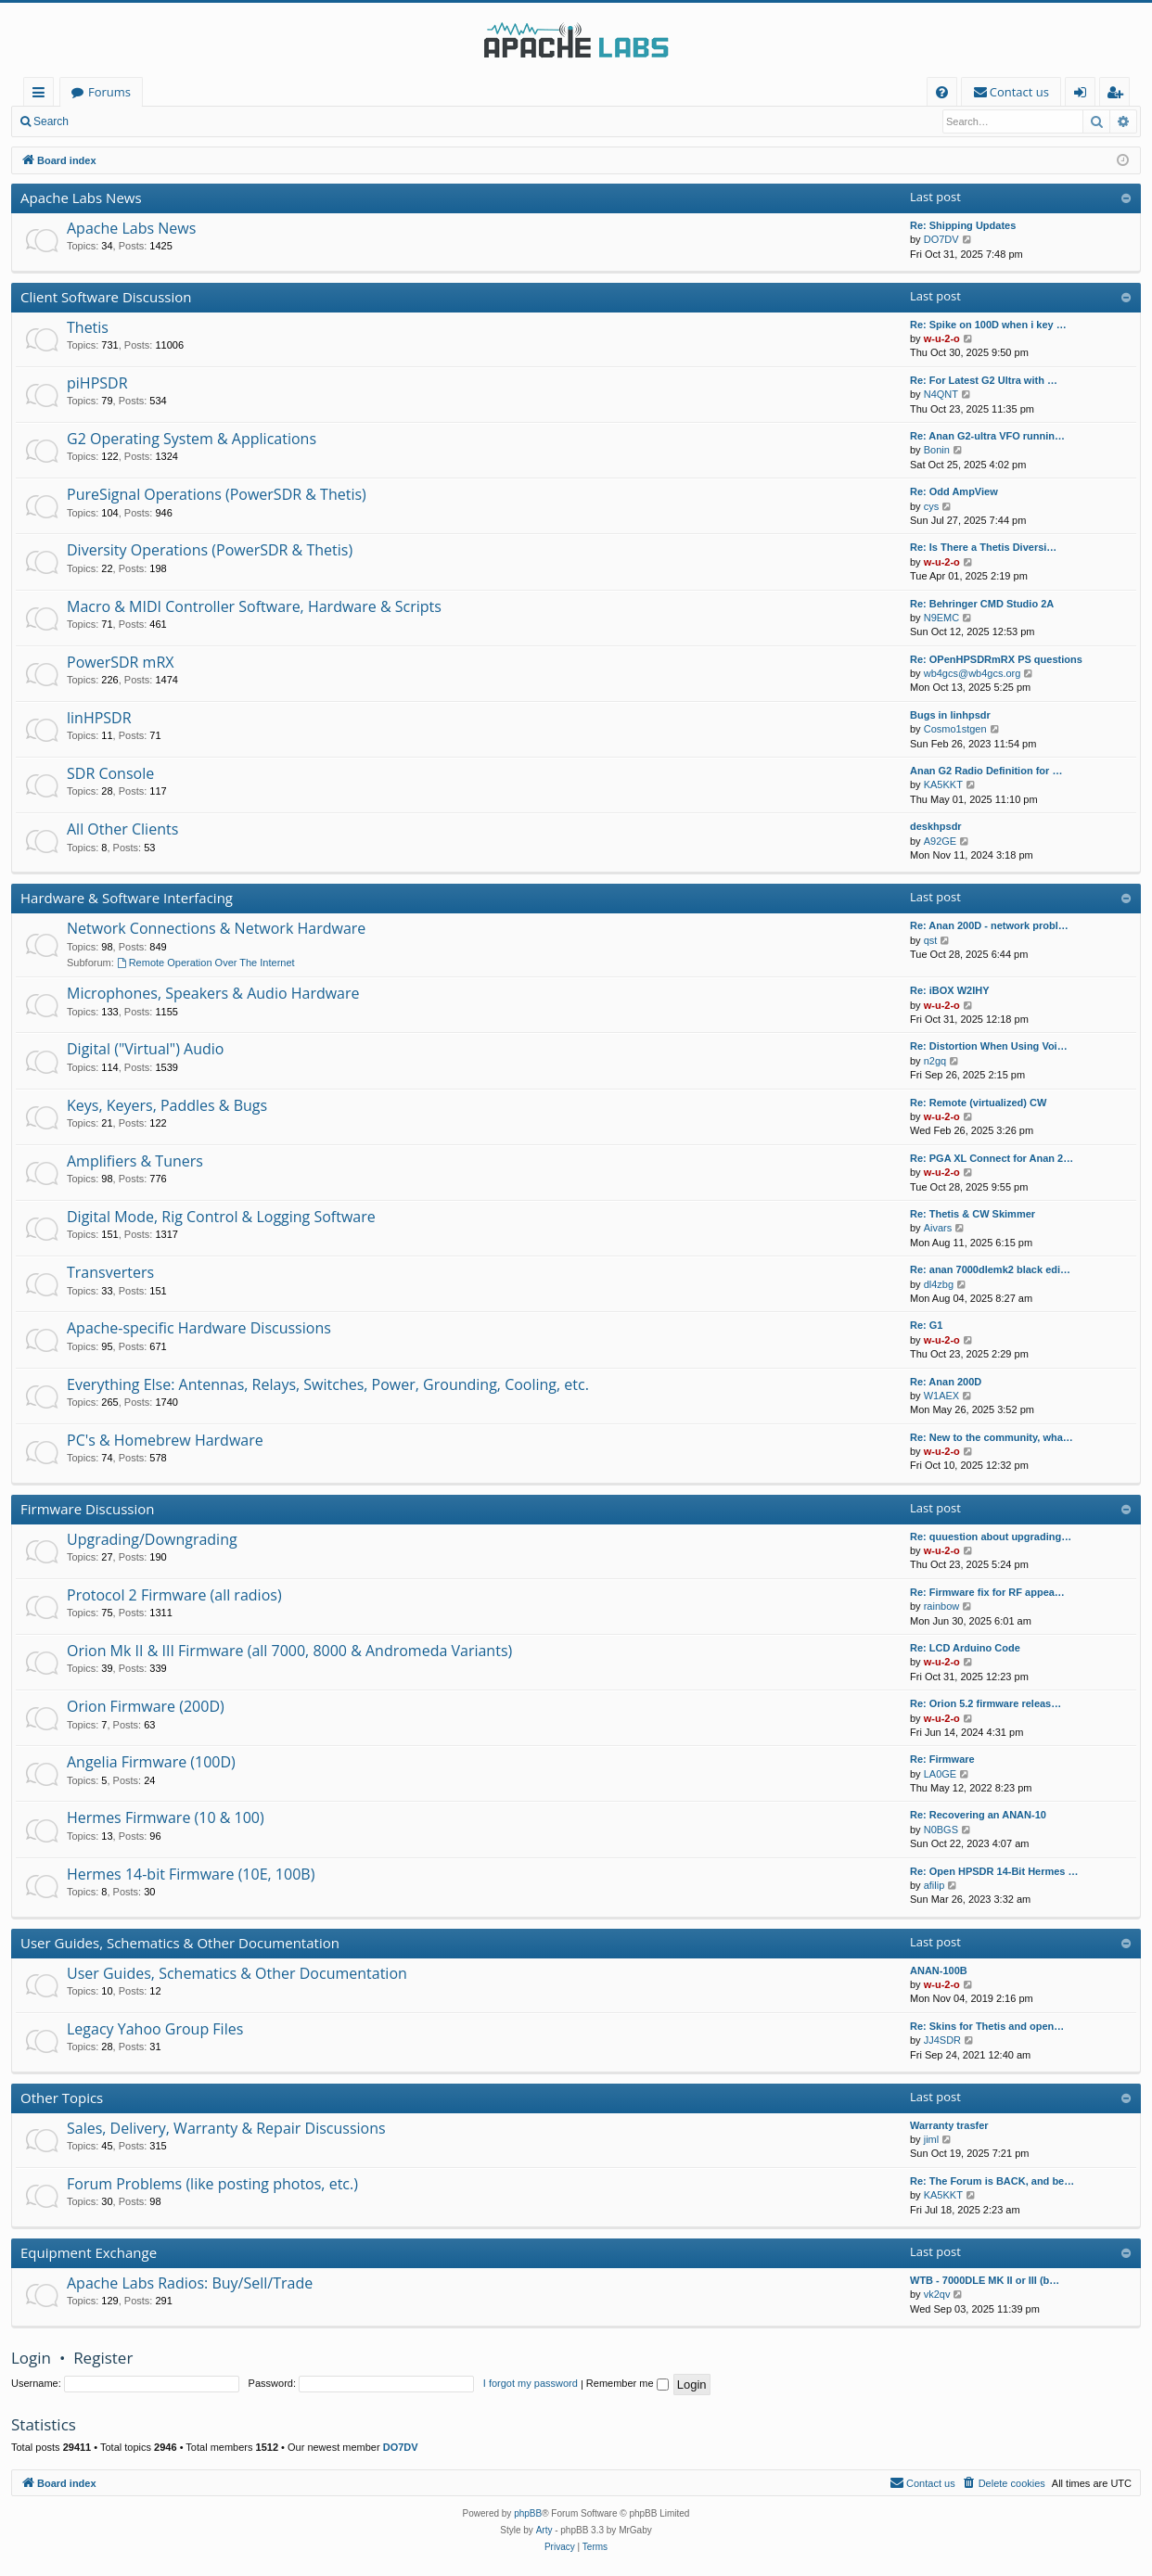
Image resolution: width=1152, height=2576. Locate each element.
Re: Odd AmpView (954, 491)
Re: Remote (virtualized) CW (978, 1102)
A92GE (940, 841)
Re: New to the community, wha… (991, 1437)
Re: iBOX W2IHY (950, 990)
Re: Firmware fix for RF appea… (987, 1592)
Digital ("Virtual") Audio (145, 1049)
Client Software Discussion (105, 296)
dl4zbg (939, 1284)
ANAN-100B (938, 1970)
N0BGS (941, 1829)
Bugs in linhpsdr (950, 715)
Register (171, 121)
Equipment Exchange (88, 2252)
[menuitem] (942, 92)
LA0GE (940, 1773)
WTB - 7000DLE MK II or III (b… (984, 2280)
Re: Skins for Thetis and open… (987, 2026)
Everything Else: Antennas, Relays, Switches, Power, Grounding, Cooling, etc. (328, 1384)
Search (51, 121)
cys (932, 506)
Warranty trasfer (949, 2125)
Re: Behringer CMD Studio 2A (982, 603)
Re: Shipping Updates (963, 225)
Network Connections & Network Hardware (216, 928)
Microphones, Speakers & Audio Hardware (213, 993)
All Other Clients (122, 829)
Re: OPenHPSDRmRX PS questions (996, 659)
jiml (932, 2139)
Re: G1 (926, 1325)
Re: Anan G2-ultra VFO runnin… (987, 435)
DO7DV (941, 239)
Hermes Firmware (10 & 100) (165, 1817)
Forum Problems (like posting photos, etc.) (212, 2184)
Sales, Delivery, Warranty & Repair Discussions (226, 2128)
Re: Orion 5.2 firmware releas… (985, 1703)
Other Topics (61, 2097)
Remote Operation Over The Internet (206, 962)
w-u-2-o (942, 338)
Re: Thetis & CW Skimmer (972, 1213)
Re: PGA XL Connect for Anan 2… (991, 1158)
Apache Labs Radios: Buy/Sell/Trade (190, 2283)
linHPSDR (99, 718)
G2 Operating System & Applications (191, 438)
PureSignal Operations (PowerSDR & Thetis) (216, 494)
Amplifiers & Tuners (135, 1161)
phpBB (528, 2513)
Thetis (88, 327)
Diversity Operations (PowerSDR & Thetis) (209, 550)
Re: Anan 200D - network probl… (989, 925)
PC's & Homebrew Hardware (165, 1440)
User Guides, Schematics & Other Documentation (179, 1942)
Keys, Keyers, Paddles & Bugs (167, 1105)
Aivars (938, 1227)
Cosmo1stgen (955, 728)
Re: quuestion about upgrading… (990, 1536)
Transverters (110, 1272)
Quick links (42, 95)
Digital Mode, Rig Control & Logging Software (221, 1216)
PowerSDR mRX (120, 662)
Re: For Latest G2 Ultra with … (983, 380)
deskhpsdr (936, 826)
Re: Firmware (942, 1759)
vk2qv (937, 2294)
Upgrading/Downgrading (152, 1539)
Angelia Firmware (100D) (151, 1762)
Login (109, 121)
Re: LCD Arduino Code (965, 1647)
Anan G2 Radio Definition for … (986, 770)
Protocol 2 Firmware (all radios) (174, 1595)
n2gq (935, 1060)
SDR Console (110, 773)
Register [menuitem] (1118, 95)
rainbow (942, 1606)
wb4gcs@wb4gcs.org (972, 673)
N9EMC (942, 617)
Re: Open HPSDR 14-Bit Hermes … (994, 1871)
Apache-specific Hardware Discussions (199, 1328)
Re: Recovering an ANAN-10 (978, 1814)
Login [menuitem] (1083, 95)
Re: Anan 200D (945, 1381)
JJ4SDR (942, 2040)
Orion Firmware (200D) (145, 1706)
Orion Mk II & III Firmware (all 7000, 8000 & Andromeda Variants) (289, 1650)
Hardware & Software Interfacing (126, 897)
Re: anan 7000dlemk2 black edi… (990, 1269)
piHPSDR (97, 383)
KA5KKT (943, 784)
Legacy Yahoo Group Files (155, 2029)
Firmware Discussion (87, 1508)
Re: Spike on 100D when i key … (988, 324)
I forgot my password (530, 2383)
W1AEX (942, 1395)
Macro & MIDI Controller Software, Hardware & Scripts (254, 606)
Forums (109, 91)
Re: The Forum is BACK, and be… (992, 2181)
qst (931, 940)
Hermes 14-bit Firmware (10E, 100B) (190, 1874)
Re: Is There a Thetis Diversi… (983, 547)
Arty (544, 2530)
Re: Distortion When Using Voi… (989, 1046)
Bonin (937, 449)
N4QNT (941, 394)
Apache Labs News (81, 197)
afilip (934, 1885)
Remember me (627, 2383)
